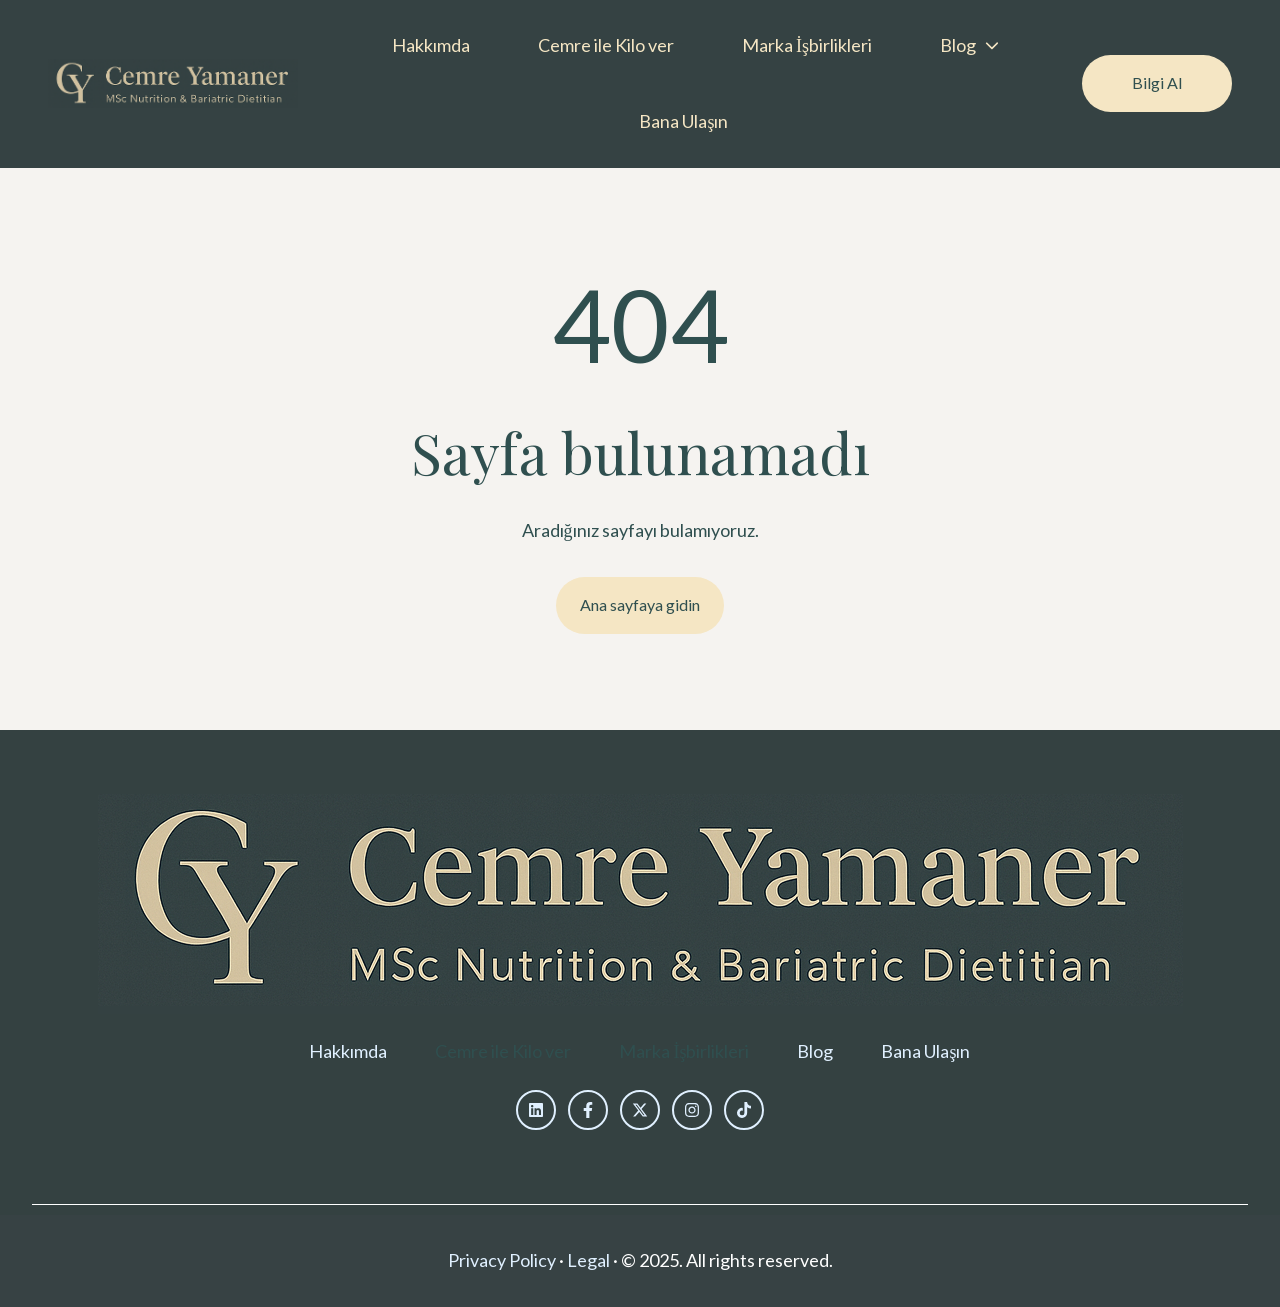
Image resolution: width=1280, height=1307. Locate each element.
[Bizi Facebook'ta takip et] (588, 1110)
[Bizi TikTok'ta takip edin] (744, 1110)
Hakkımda (431, 45)
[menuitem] (437, 46)
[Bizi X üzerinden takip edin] (640, 1110)
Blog (958, 45)
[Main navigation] (690, 84)
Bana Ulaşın (683, 121)
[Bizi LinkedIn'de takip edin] (536, 1110)
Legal (588, 1260)
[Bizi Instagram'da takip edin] (692, 1110)
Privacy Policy (502, 1260)
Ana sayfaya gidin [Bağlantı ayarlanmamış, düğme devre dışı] (640, 604)
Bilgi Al (1157, 82)
